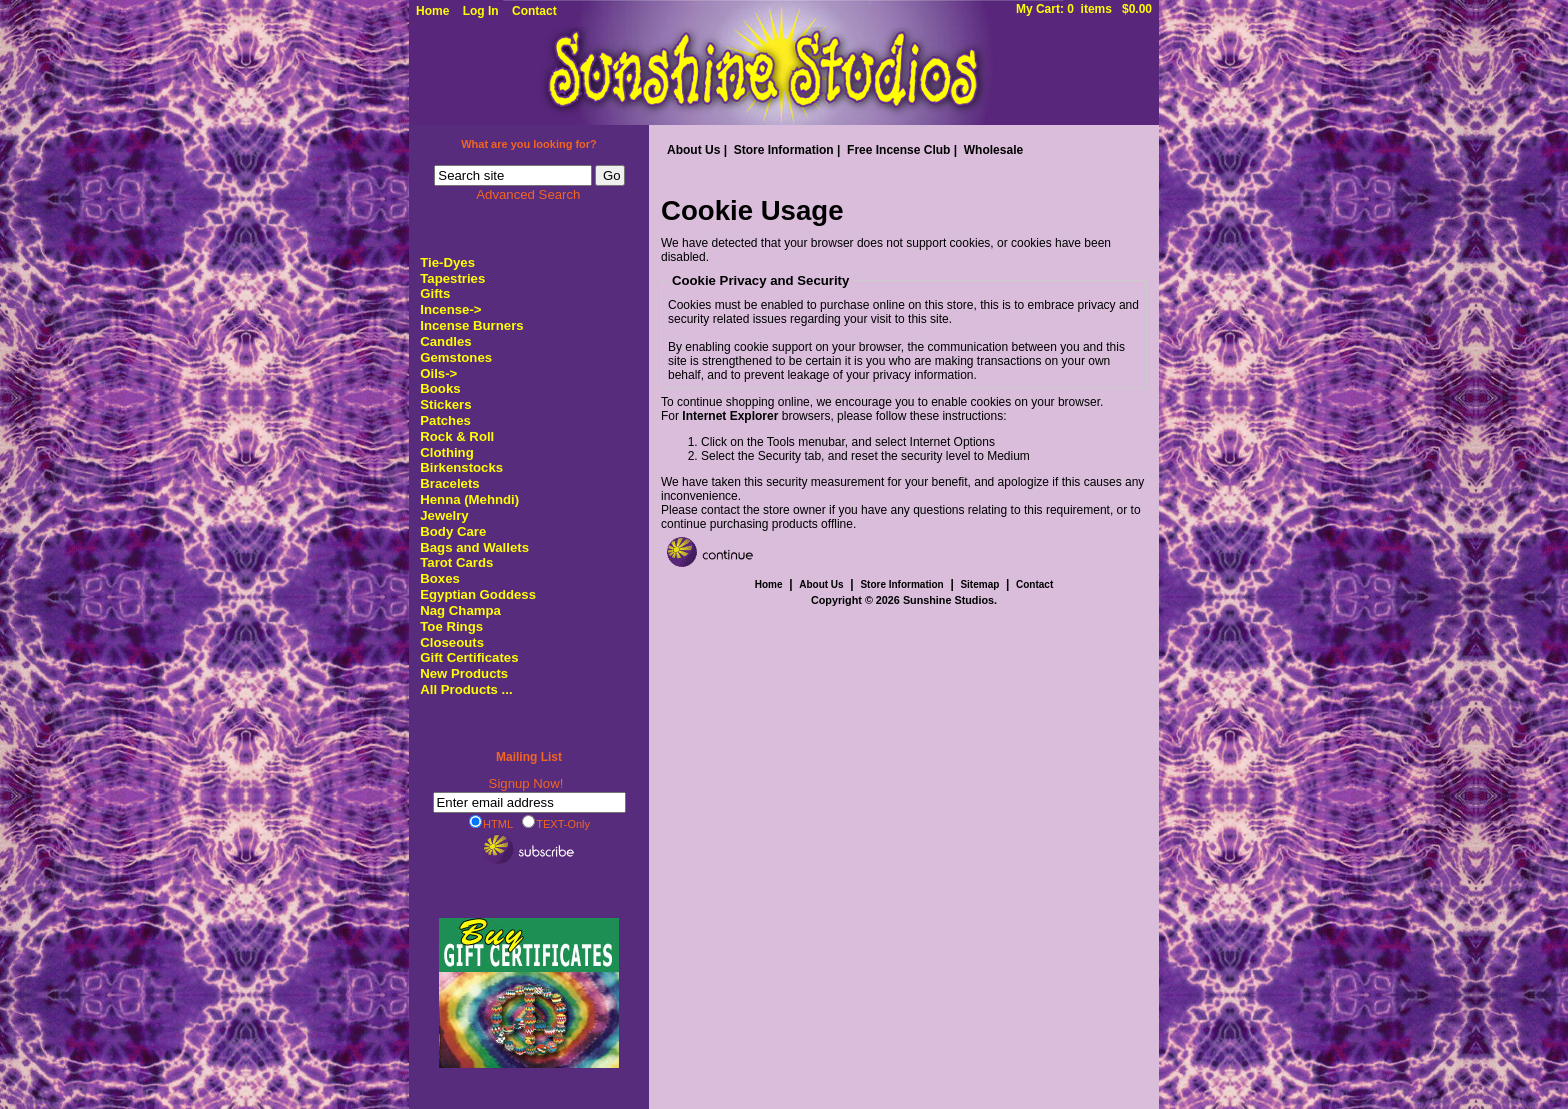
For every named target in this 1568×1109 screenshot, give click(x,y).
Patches (445, 420)
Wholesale (993, 150)
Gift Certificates (469, 657)
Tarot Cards (456, 562)
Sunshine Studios (948, 600)
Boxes (440, 578)
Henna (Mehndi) (469, 499)
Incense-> (450, 309)
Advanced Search (528, 194)
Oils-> (438, 373)
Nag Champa (460, 610)
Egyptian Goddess (478, 594)
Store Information (784, 150)
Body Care (453, 531)
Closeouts (452, 642)
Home (432, 11)
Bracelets (449, 483)
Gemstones (456, 357)
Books (440, 388)
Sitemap (979, 584)
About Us (693, 150)
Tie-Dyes (447, 262)
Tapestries (452, 278)
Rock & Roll (457, 436)
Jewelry (444, 515)
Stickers (445, 404)
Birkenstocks (461, 467)
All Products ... (466, 689)
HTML (491, 823)
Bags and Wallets (474, 547)
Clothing (446, 452)
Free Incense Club (898, 150)
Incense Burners (471, 325)
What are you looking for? (529, 144)
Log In (481, 11)
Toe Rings (451, 626)
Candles (445, 341)
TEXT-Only (556, 823)
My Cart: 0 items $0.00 (1084, 9)
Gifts (435, 293)
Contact (534, 11)
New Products (464, 673)
